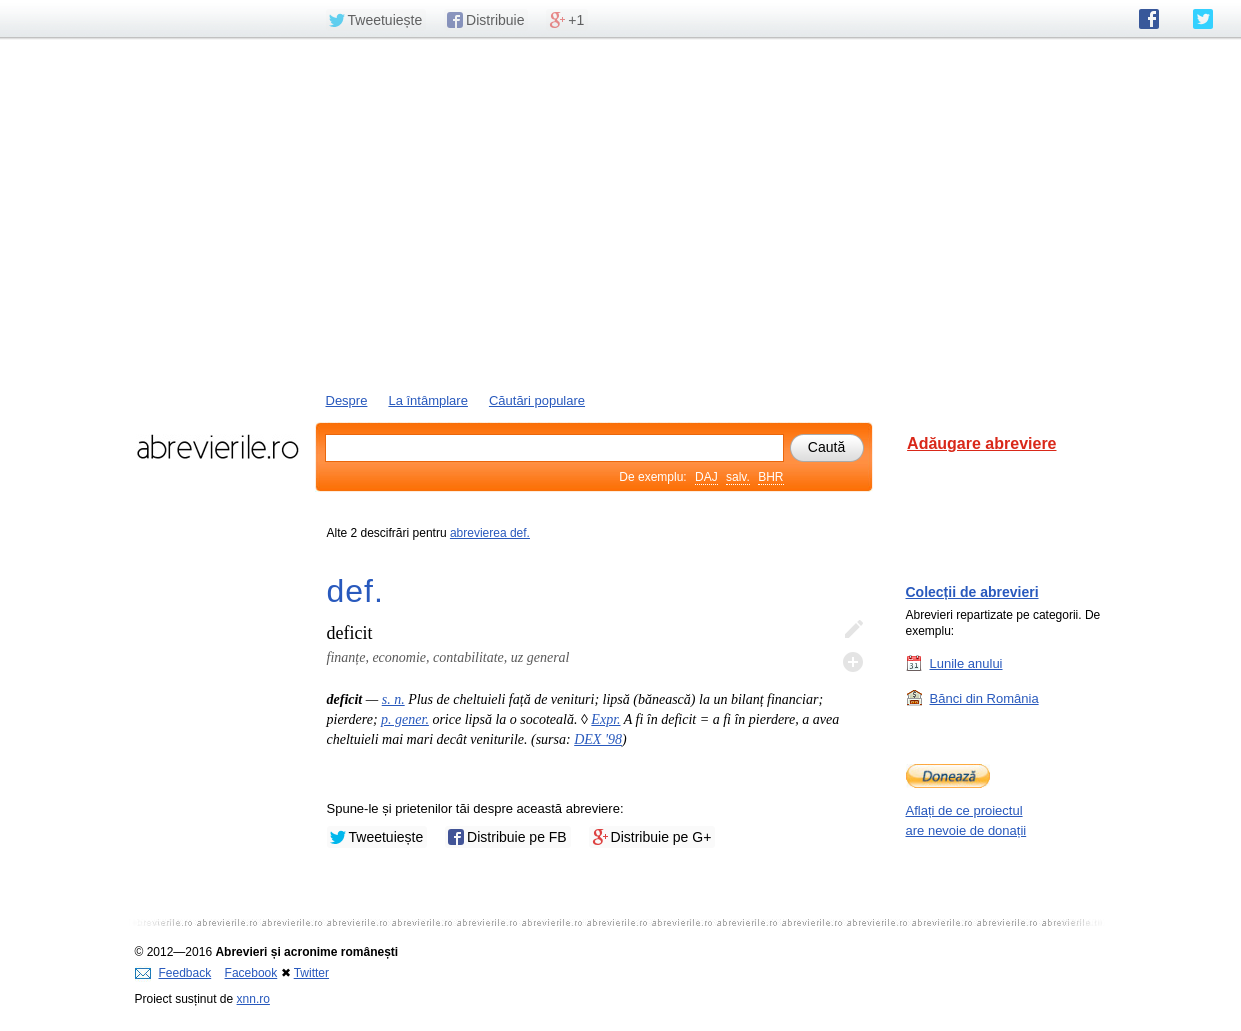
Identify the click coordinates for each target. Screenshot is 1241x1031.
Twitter (311, 973)
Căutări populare (537, 400)
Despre (347, 400)
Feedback (173, 973)
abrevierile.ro (217, 447)
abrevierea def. (490, 533)
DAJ (706, 477)
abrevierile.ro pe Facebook (1149, 19)
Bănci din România (984, 698)
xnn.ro (253, 999)
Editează (853, 630)
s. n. (393, 699)
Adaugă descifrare (853, 662)
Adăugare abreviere (981, 443)
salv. (738, 477)
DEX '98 (598, 739)
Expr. (605, 719)
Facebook (251, 973)
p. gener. (405, 719)
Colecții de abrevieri (972, 592)
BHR (770, 477)
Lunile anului (966, 663)
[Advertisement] (621, 213)
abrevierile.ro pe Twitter (1203, 19)
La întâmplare (428, 400)
